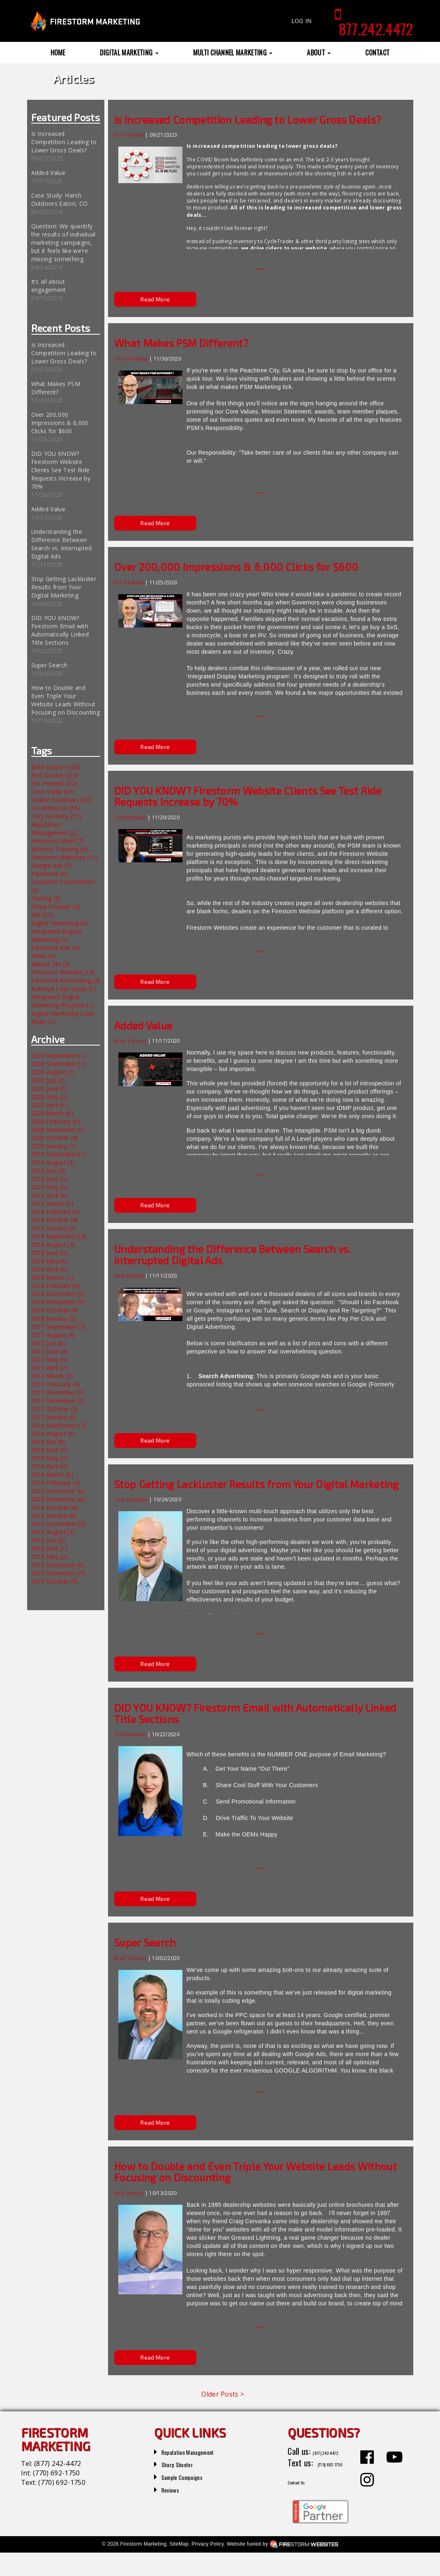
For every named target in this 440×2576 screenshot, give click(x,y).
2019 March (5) (52, 1203)
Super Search (49, 665)
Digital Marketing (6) (59, 923)
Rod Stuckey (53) (54, 775)
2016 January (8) (53, 1515)
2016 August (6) (53, 1433)
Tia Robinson (130, 817)
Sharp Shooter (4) (55, 906)
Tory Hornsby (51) (56, 816)
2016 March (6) (52, 1474)
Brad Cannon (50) (55, 767)
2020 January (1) (53, 1146)
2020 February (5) (55, 1121)
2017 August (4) (53, 1335)
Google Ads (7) (51, 865)
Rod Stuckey (129, 1275)
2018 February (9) (55, 1285)
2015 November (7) (58, 1573)
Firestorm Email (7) (57, 841)
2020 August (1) (53, 1072)
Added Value (48, 173)
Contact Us (305, 2504)
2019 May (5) (49, 1187)
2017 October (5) (54, 1409)
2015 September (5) (58, 1524)
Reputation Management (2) (54, 828)
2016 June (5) (49, 1450)
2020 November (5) (58, 1129)
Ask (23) (42, 915)
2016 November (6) (58, 1499)
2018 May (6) (49, 1261)
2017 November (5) (58, 1400)
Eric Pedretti (129, 134)
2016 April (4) (49, 1466)
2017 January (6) (53, 1417)
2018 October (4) (54, 1310)
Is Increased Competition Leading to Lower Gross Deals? (64, 142)
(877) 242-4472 (57, 2463)
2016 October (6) (54, 1507)
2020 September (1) (58, 1064)
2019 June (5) (49, 1179)
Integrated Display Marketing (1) (56, 935)
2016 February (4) (55, 1483)
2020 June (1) (49, 1088)
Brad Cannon (130, 1040)
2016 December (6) (58, 1491)
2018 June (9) (49, 1253)
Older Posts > (222, 2394)
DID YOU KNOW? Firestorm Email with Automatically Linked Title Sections (60, 630)
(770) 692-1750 (56, 2472)
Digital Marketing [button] (129, 52)
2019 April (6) (49, 1195)
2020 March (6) (52, 1113)
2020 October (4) (54, 1138)
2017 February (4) (55, 1384)
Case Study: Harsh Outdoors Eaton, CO (59, 199)
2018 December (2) (58, 1294)
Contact (377, 52)
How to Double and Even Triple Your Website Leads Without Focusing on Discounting (65, 700)
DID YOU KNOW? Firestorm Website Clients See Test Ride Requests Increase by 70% (60, 470)
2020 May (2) (49, 1097)
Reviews (174, 2489)
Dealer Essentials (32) (61, 800)
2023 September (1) (58, 1055)
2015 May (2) (49, 1556)
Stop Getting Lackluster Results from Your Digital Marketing (63, 587)
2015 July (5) (48, 1540)
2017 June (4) (49, 1351)
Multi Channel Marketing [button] (233, 52)
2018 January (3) (53, 1318)
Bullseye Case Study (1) (63, 989)
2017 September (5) (58, 1327)
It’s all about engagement (48, 286)
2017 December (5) (58, 1392)
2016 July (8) (48, 1441)
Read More (155, 299)
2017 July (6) (48, 1343)
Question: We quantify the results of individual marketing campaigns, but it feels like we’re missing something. (63, 242)
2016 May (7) (49, 1458)
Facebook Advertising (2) (65, 980)
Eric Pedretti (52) (54, 783)
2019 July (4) (48, 1170)
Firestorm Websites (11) (64, 857)
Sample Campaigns (191, 2476)
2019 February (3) (55, 1212)
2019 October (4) (54, 1220)
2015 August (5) (53, 1532)
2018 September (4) (58, 1236)
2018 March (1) (52, 1277)
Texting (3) (46, 898)
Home (58, 52)
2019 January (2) (53, 1228)
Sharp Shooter (184, 2463)
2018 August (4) (53, 1244)
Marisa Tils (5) (51, 964)
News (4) (43, 956)
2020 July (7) (48, 1080)
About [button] (319, 52)
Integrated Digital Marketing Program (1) (62, 1001)
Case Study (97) (53, 791)
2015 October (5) (54, 1581)
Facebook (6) (49, 874)
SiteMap (179, 2567)
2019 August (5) (53, 1162)
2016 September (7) (58, 1425)
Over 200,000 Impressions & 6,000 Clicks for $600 (60, 423)
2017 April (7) (49, 1368)
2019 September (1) (58, 1154)
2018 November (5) (58, 1302)
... (260, 264)
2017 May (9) (49, 1359)
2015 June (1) (49, 1548)
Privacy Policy (207, 2567)
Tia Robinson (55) (55, 808)
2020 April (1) (49, 1105)
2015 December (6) (58, 1565)
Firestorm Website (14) (63, 972)
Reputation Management (201, 2451)
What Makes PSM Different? (55, 388)
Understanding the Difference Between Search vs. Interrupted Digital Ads (61, 544)
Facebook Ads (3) (55, 947)
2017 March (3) (52, 1376)
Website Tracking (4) (59, 849)
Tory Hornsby (131, 358)
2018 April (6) (49, 1269)
